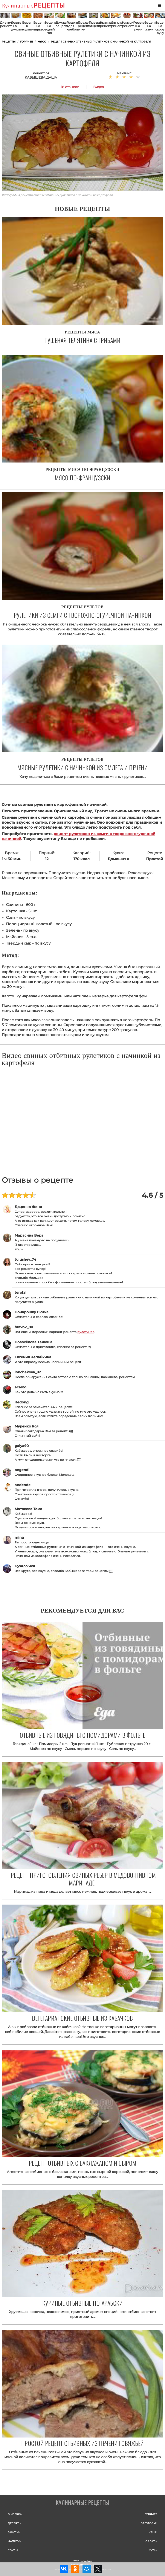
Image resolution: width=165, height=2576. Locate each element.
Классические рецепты (127, 24)
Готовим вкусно (82, 2503)
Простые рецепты (93, 24)
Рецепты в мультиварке (27, 26)
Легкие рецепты (116, 24)
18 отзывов (70, 87)
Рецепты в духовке (16, 26)
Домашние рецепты (60, 24)
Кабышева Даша (41, 77)
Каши (153, 2532)
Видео (98, 87)
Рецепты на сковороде (38, 26)
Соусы (13, 2550)
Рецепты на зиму (149, 26)
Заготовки (149, 2523)
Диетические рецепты (5, 24)
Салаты (151, 2541)
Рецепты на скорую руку (160, 28)
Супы (153, 2550)
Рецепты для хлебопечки (71, 26)
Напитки (14, 2541)
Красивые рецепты (105, 24)
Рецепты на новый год (49, 28)
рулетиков (85, 1332)
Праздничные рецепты (82, 24)
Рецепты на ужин (138, 26)
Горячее (151, 2514)
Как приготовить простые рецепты (33, 6)
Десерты (14, 2523)
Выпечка (15, 2514)
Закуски (14, 2532)
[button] (159, 5)
